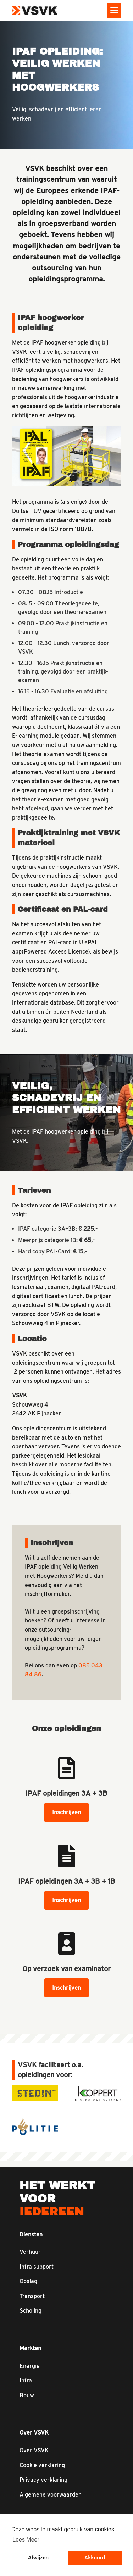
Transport (32, 2296)
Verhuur (30, 2251)
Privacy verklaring (43, 2479)
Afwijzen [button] (38, 2557)
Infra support (37, 2266)
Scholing (30, 2310)
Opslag (28, 2281)
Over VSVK (34, 2450)
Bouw (27, 2395)
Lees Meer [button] (25, 2540)
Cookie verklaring (42, 2465)
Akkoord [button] (94, 2557)
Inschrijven (66, 1812)
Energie (30, 2366)
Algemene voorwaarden (51, 2494)
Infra (26, 2380)
